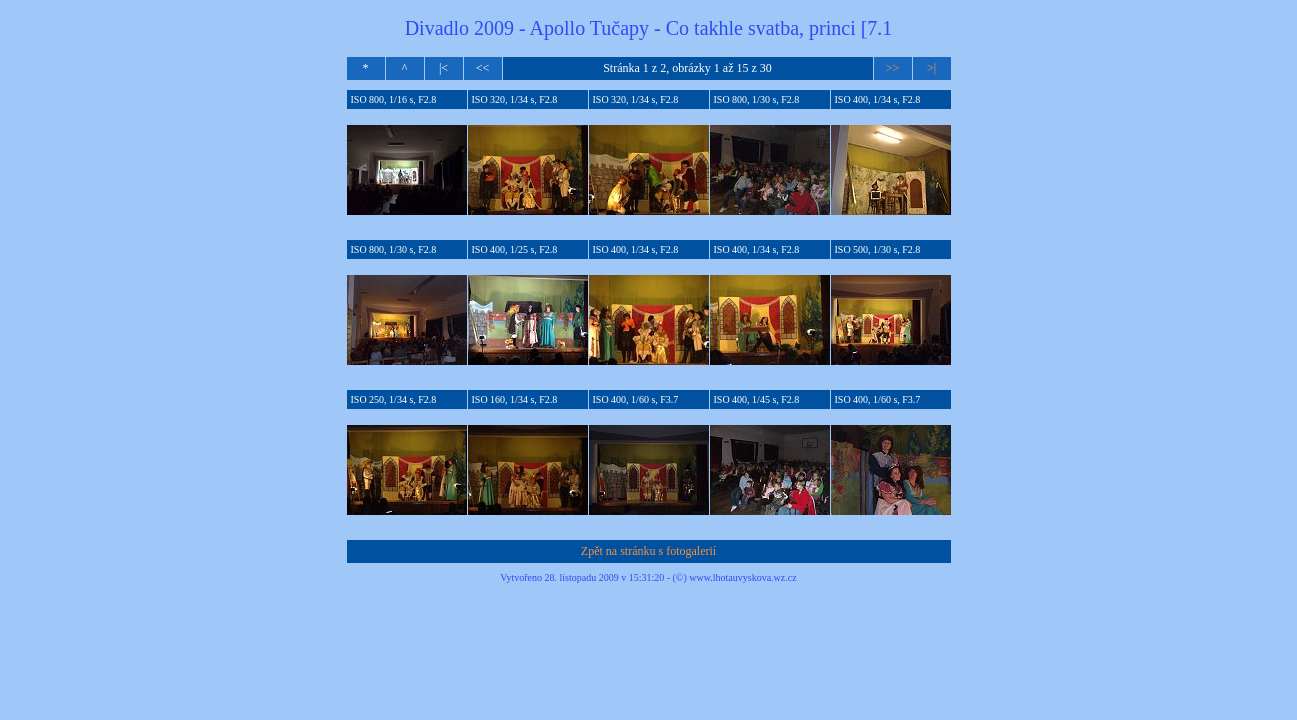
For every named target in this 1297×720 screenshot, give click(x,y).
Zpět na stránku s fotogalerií (648, 551)
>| (931, 68)
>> (893, 68)
